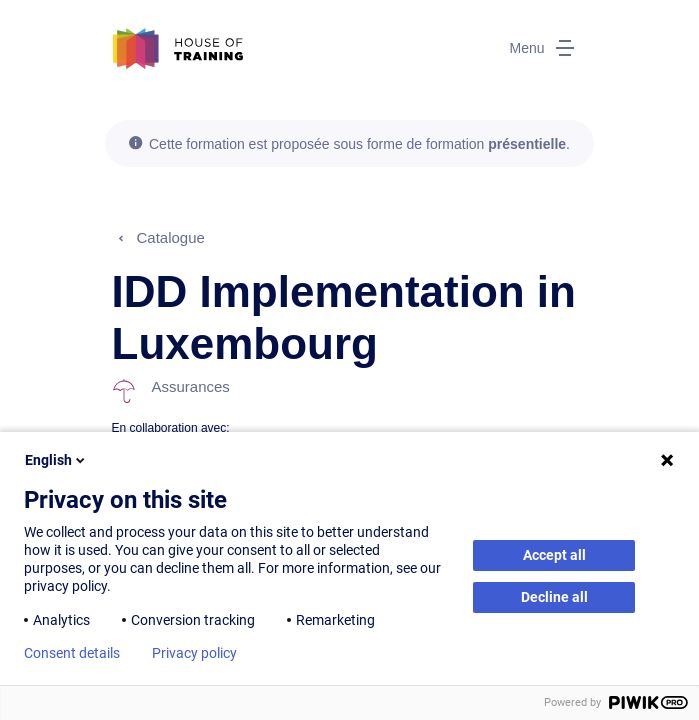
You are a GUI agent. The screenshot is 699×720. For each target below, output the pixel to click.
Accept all (554, 555)
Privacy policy (194, 653)
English (56, 460)
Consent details (72, 653)
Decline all (554, 597)
